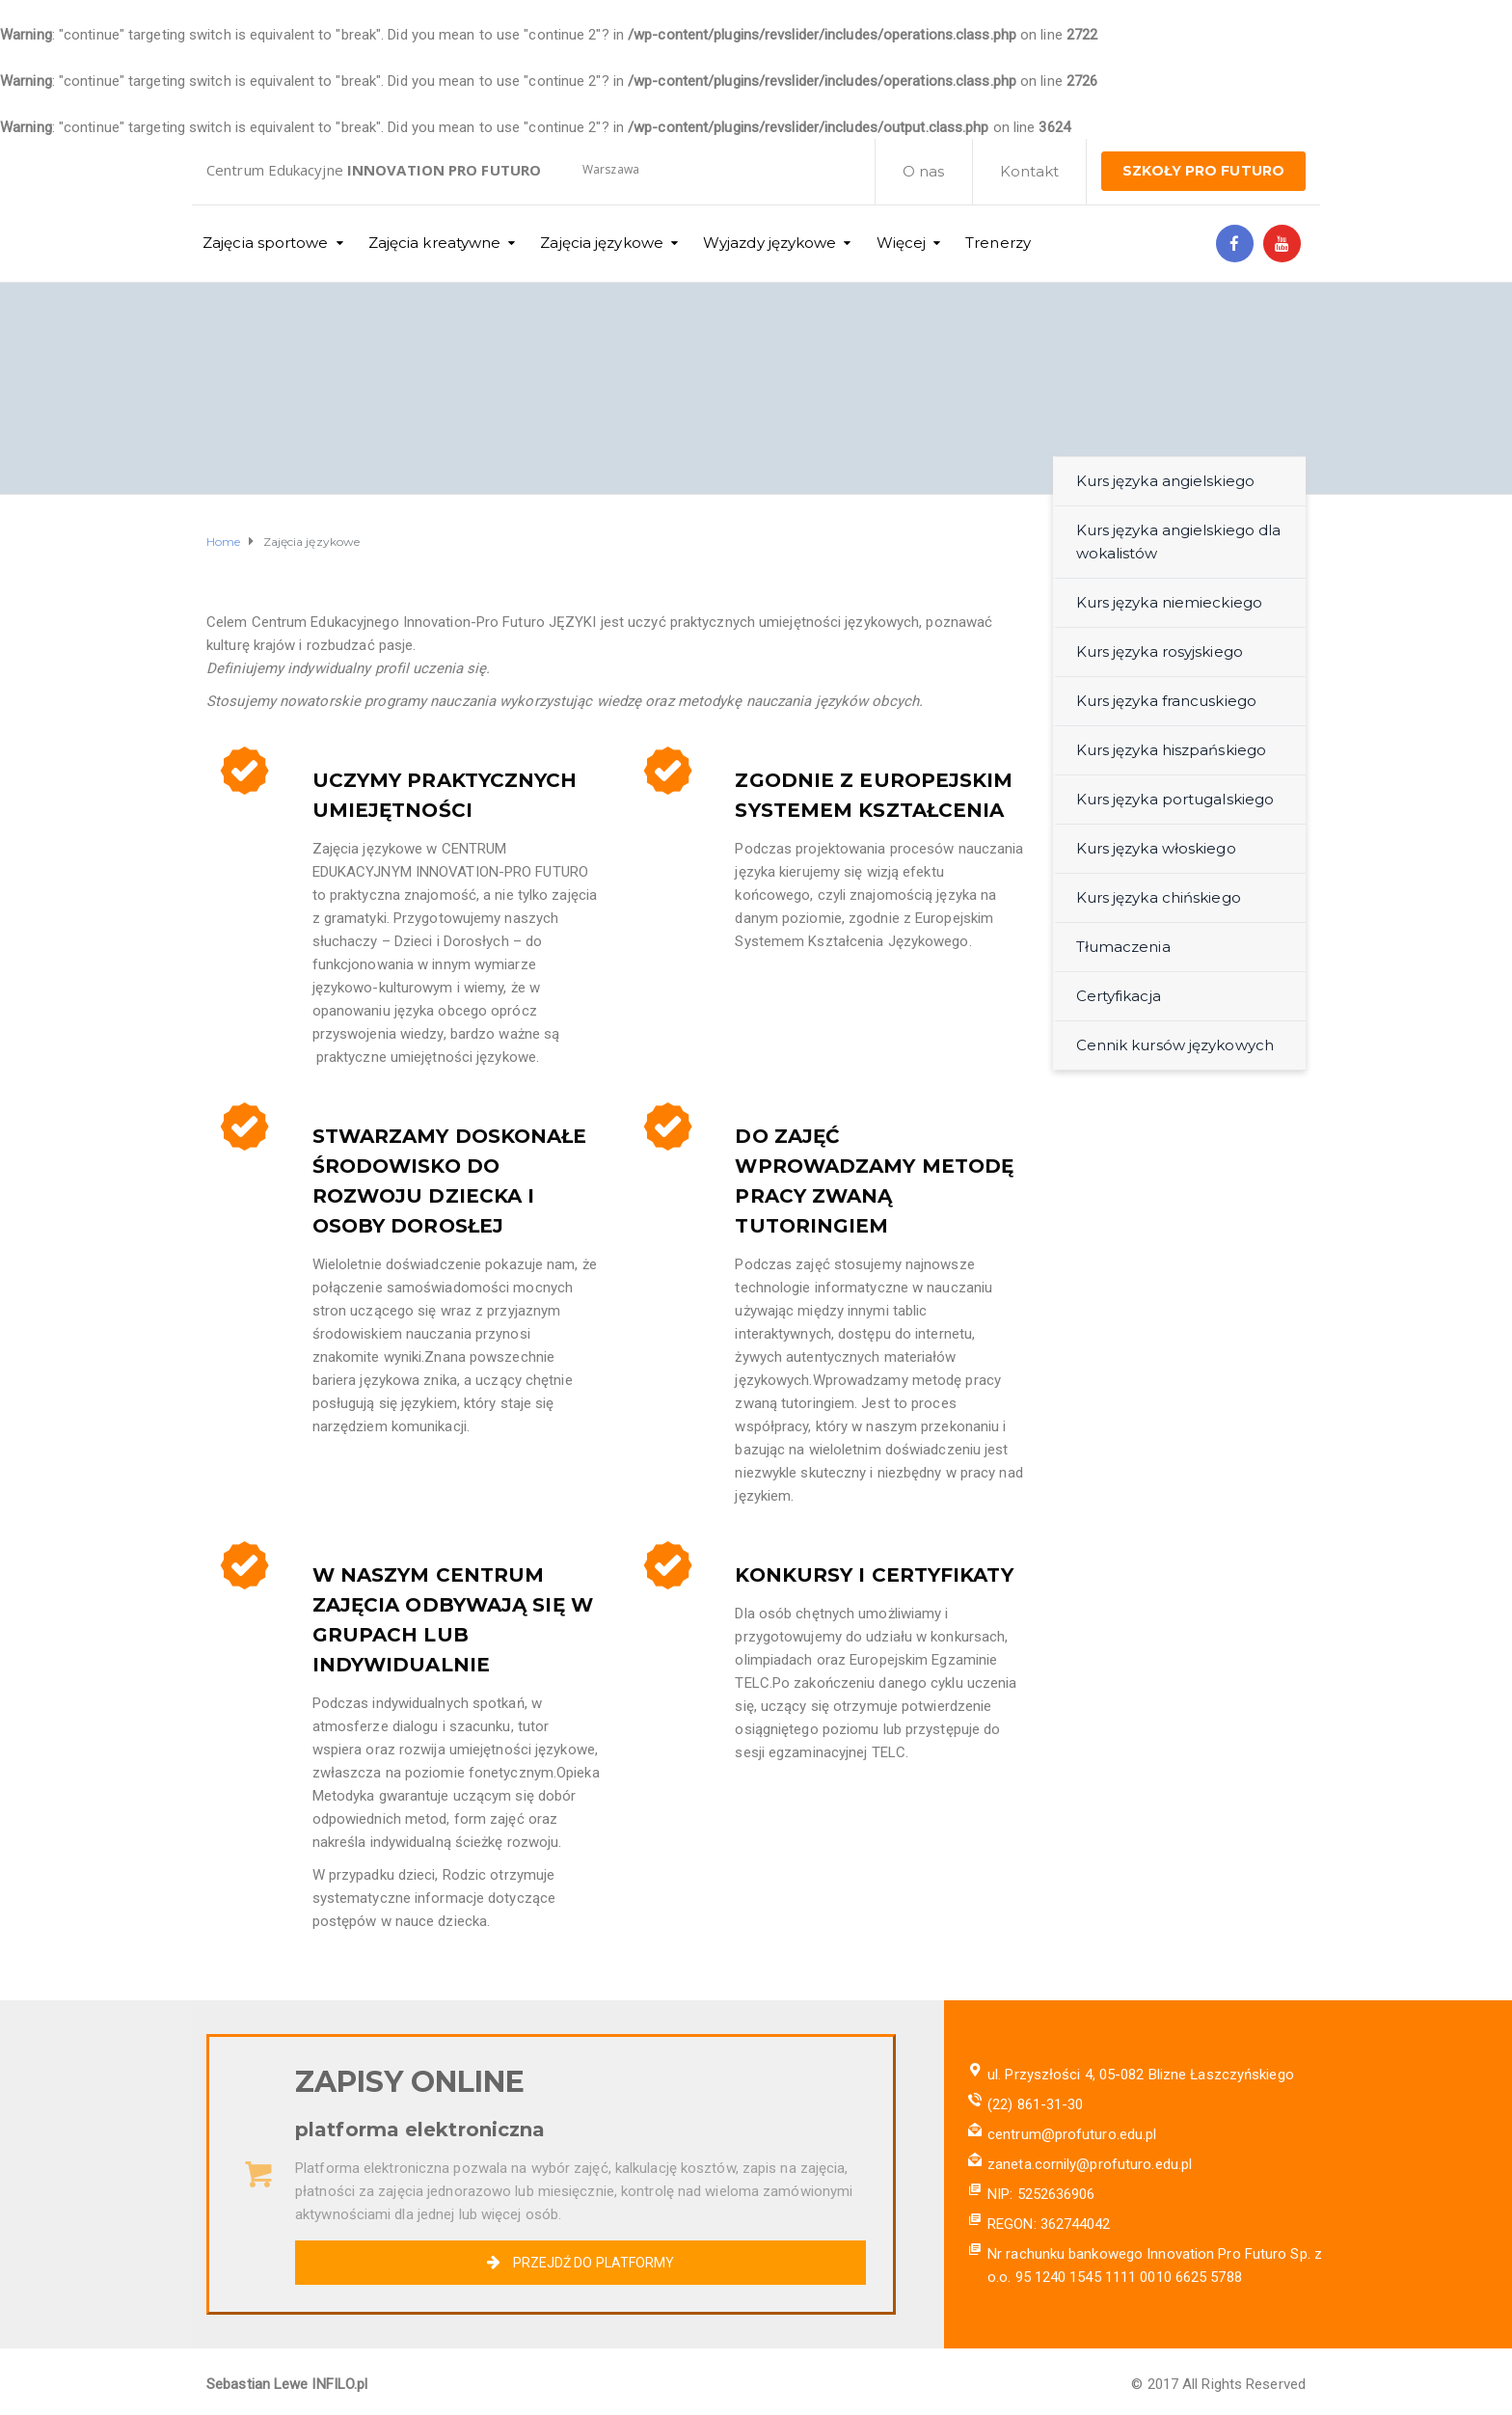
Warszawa (610, 169)
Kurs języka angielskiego (1165, 481)
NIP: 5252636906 (1041, 2194)
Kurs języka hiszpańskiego (1171, 750)
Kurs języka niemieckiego (1169, 602)
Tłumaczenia (1123, 946)
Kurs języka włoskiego (1156, 848)
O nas (924, 171)
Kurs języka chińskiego (1158, 897)
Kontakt (1030, 171)
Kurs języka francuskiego (1166, 701)
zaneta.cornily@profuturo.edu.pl (1089, 2164)
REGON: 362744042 (1049, 2224)
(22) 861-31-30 (1035, 2104)
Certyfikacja (1118, 996)
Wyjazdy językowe (770, 242)
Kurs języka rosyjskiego (1159, 651)
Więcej (902, 242)
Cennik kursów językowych (1175, 1045)
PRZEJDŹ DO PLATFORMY (580, 2262)
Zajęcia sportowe (265, 242)
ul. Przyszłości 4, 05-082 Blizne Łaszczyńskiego (1140, 2074)
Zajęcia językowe (601, 242)
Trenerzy (998, 242)
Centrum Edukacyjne (373, 169)
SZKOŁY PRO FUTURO (1203, 170)
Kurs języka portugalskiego (1175, 799)
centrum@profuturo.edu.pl (1071, 2134)
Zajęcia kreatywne (434, 242)
